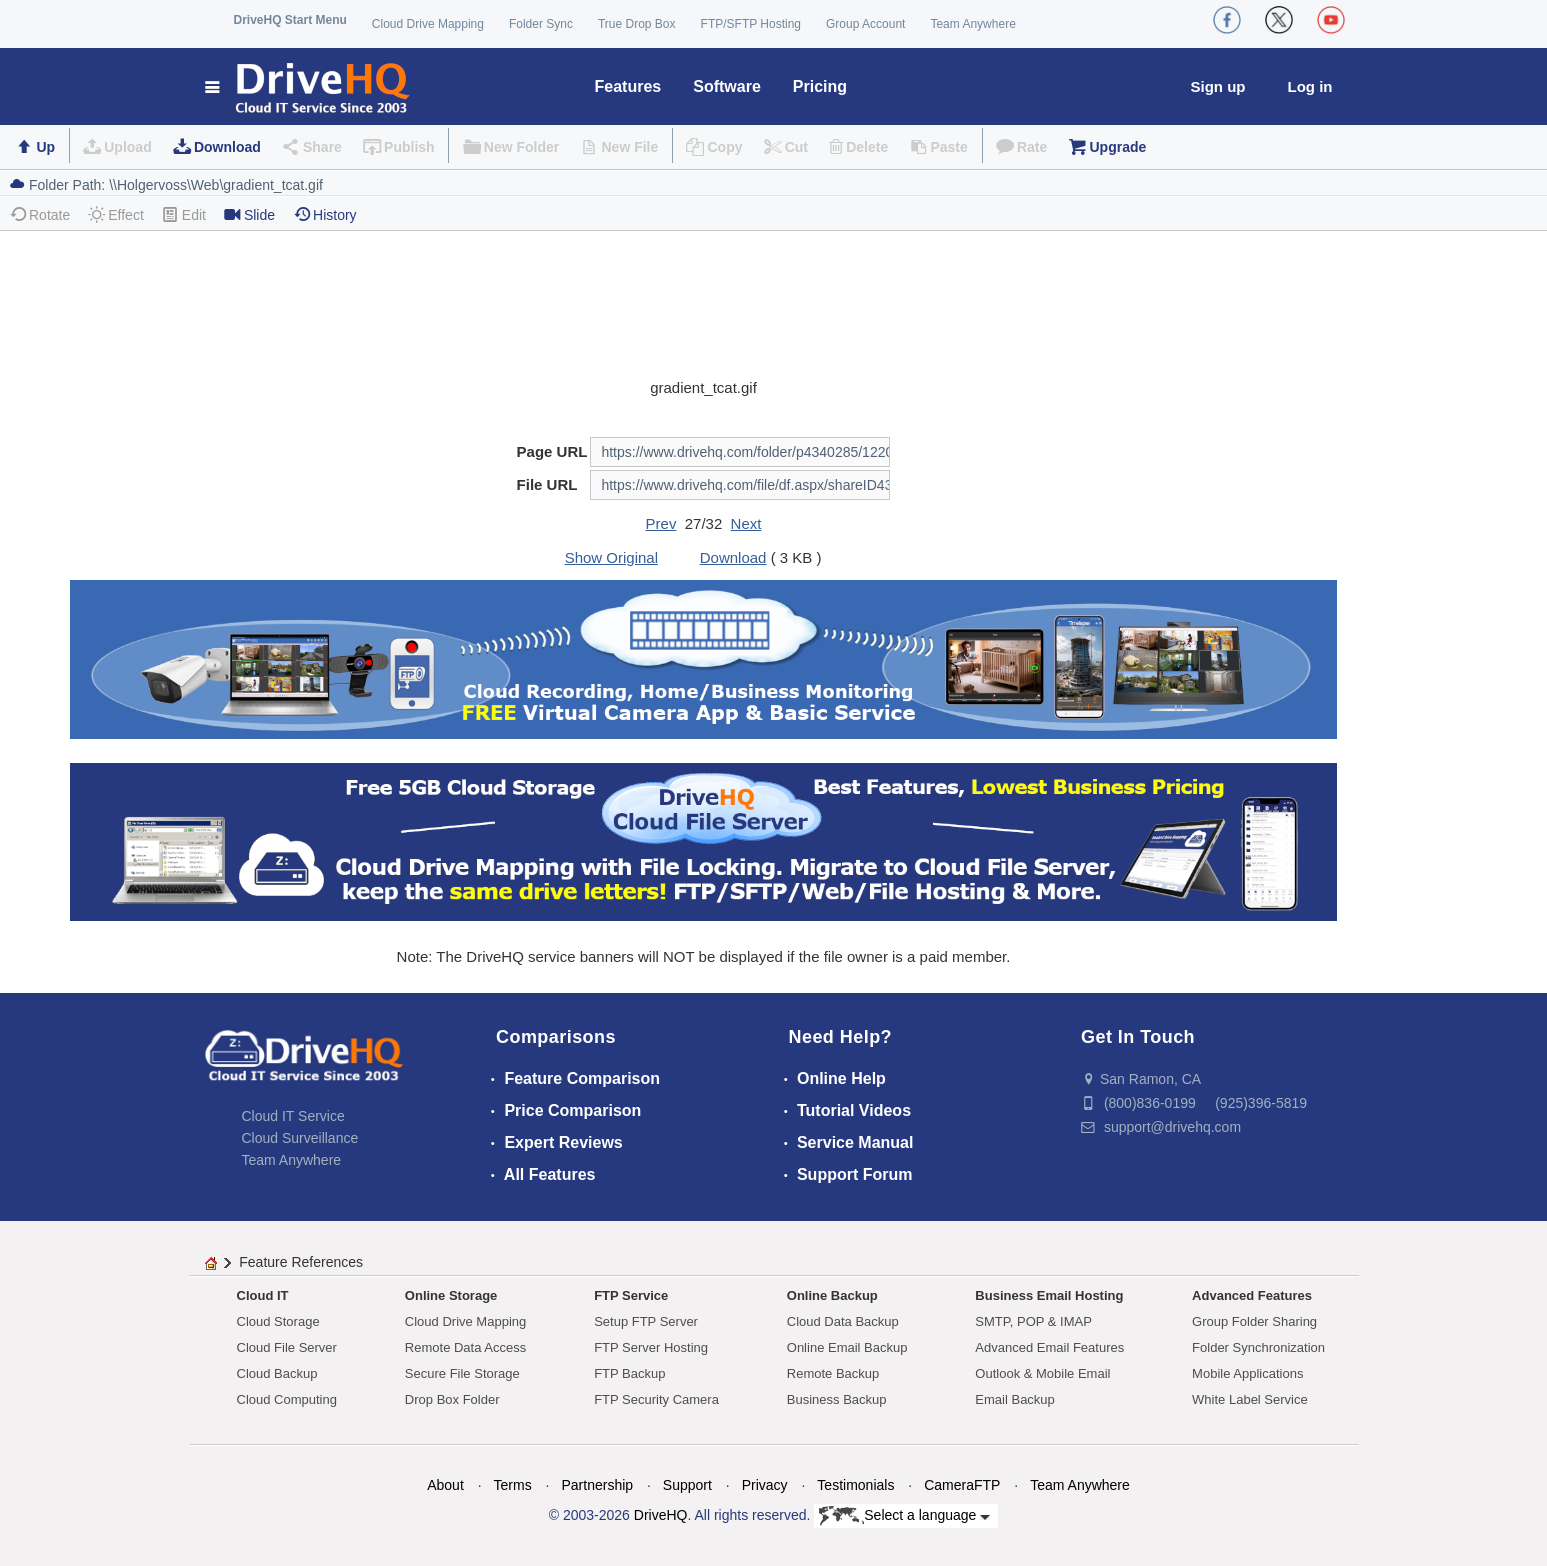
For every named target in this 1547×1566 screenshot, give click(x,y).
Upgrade (1117, 147)
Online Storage (451, 1295)
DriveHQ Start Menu (290, 20)
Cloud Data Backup (843, 1321)
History (325, 214)
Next (746, 523)
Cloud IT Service (293, 1116)
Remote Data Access (465, 1347)
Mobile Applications (1247, 1373)
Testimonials (855, 1485)
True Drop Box (637, 24)
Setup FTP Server (646, 1321)
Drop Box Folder (452, 1399)
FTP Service (631, 1295)
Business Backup (837, 1399)
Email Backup (1014, 1399)
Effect (116, 214)
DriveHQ (661, 1515)
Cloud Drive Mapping (428, 24)
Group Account (865, 24)
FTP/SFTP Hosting (751, 24)
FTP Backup (629, 1373)
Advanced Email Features (1049, 1347)
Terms (513, 1485)
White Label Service (1250, 1399)
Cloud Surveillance (300, 1138)
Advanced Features (1252, 1295)
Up (45, 147)
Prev (661, 523)
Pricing (820, 86)
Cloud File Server (287, 1347)
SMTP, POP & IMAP (1033, 1321)
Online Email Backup (847, 1347)
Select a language (904, 1516)
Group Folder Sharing (1254, 1321)
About (445, 1485)
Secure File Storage (462, 1373)
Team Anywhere (972, 24)
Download (227, 147)
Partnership (597, 1485)
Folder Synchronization (1258, 1347)
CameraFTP (962, 1485)
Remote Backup (833, 1373)
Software (727, 86)
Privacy (765, 1485)
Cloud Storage (278, 1321)
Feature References (301, 1262)
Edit (184, 214)
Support (687, 1485)
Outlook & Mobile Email (1042, 1373)
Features (628, 86)
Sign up (1218, 86)
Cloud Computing (287, 1399)
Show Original (611, 557)
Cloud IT (263, 1295)
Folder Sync (541, 24)
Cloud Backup (277, 1373)
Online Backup (832, 1295)
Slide (249, 214)
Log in (1310, 86)
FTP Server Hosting (651, 1347)
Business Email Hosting (1049, 1295)
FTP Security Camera (656, 1399)
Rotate (39, 214)
